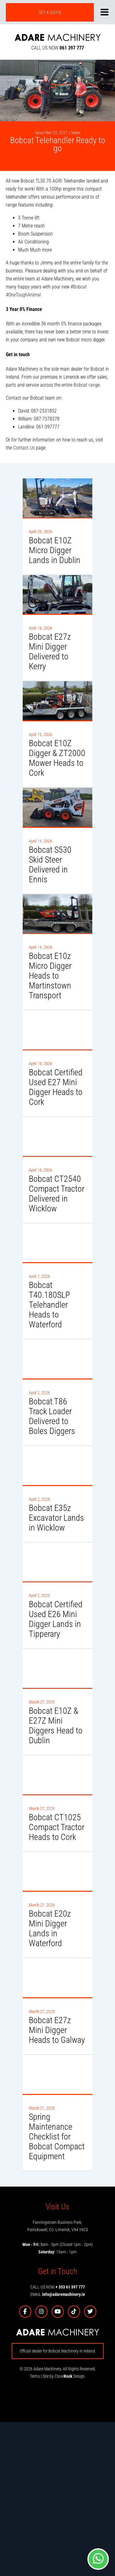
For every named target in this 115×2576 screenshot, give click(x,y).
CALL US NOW (57, 48)
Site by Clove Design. (64, 2376)
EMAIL (57, 2294)
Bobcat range (87, 385)
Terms (35, 2376)
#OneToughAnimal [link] (23, 295)
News (75, 132)
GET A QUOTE (50, 12)
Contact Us (24, 448)
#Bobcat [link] (79, 287)
